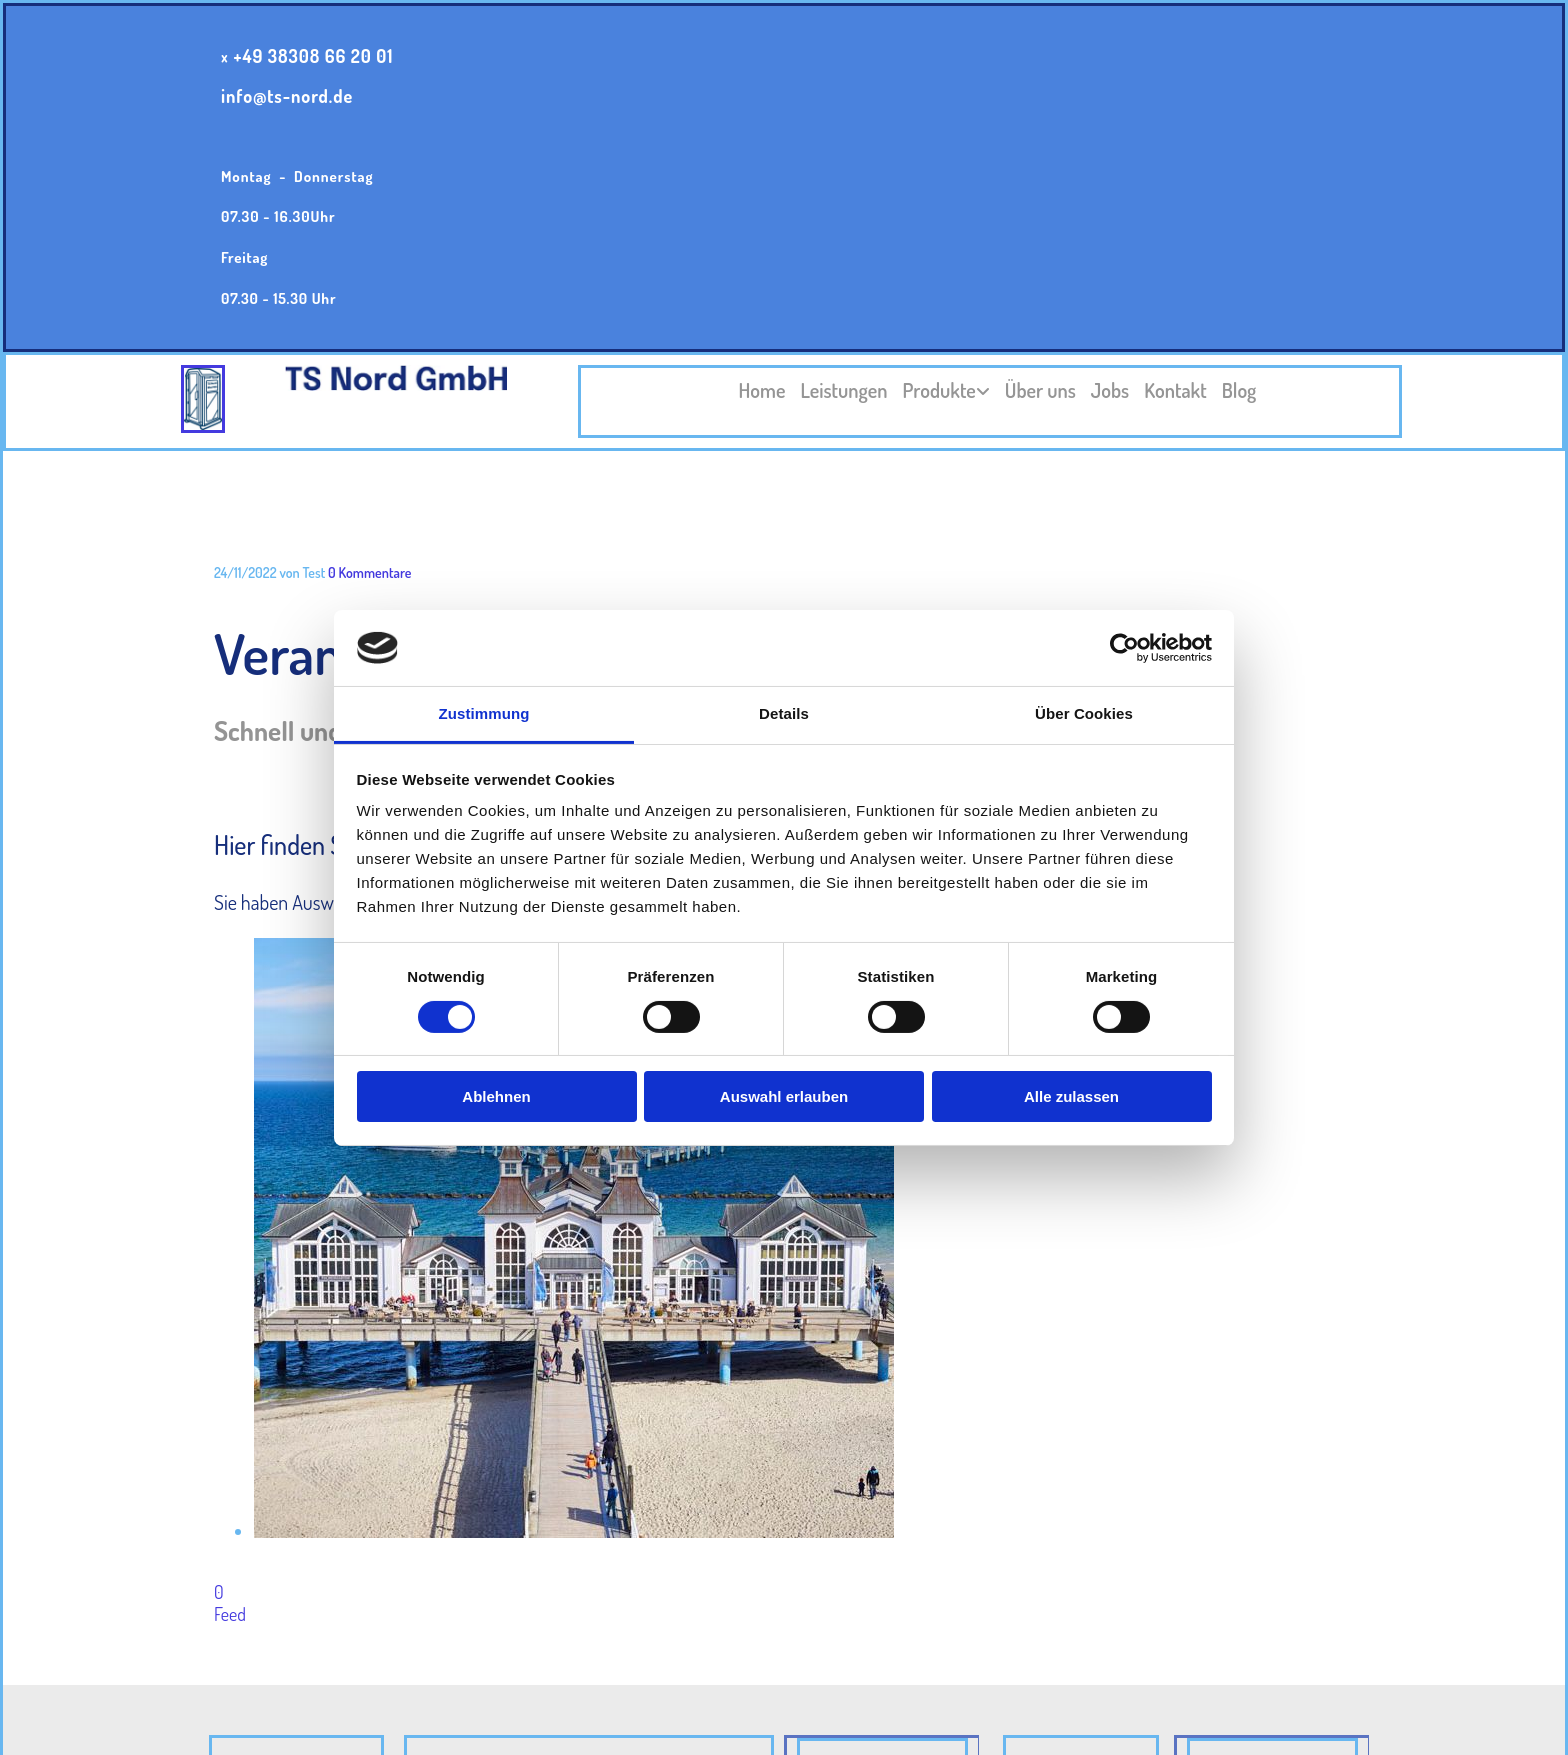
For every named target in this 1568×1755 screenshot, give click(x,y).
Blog (1239, 390)
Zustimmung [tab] (484, 713)
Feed (230, 1614)
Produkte (939, 390)
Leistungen (843, 390)
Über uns (1040, 390)
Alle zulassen (1071, 1096)
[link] (939, 391)
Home (762, 390)
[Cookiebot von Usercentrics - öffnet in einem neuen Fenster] (1124, 648)
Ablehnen (496, 1096)
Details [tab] (784, 713)
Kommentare (369, 572)
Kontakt (1175, 390)
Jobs (1110, 390)
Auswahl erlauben (784, 1096)
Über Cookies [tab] (1084, 713)
